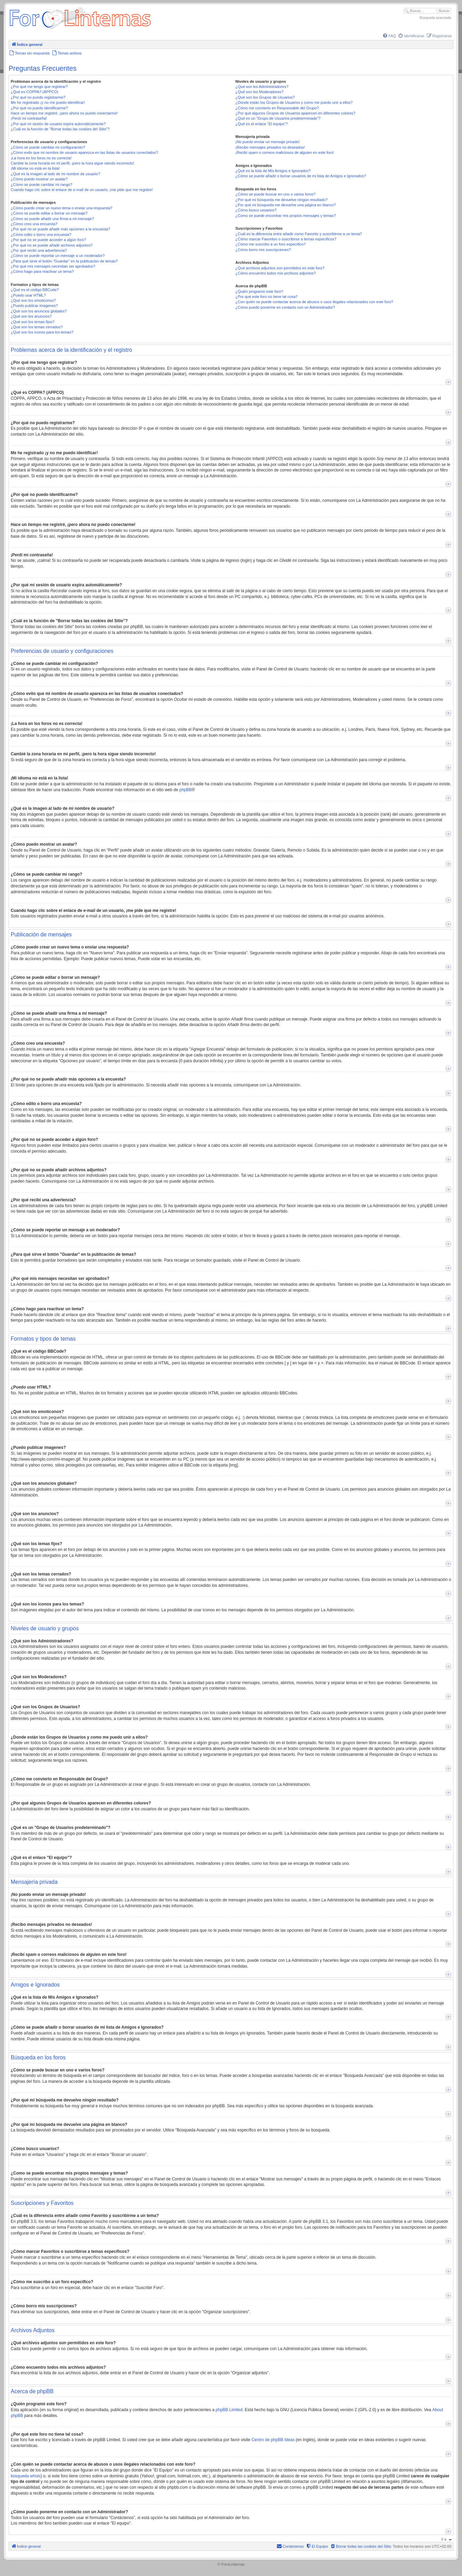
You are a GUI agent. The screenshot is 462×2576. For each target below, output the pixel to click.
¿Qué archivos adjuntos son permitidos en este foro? (279, 268)
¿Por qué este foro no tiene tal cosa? (266, 297)
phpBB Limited (228, 2409)
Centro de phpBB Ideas (272, 2439)
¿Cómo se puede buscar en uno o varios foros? (275, 194)
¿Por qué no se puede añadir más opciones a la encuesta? (60, 229)
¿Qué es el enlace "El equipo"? (261, 124)
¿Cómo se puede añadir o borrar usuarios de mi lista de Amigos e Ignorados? (300, 176)
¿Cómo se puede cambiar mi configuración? (48, 147)
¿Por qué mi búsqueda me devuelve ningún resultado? (281, 200)
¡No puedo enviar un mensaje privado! (267, 142)
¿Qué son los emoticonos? (33, 300)
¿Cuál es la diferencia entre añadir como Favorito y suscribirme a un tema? (298, 234)
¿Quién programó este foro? (259, 291)
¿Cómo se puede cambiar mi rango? (41, 184)
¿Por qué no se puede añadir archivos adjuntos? (51, 245)
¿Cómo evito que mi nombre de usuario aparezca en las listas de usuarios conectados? (84, 152)
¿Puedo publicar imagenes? (34, 306)
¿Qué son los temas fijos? (32, 322)
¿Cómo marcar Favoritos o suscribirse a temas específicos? (286, 239)
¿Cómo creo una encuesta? (34, 224)
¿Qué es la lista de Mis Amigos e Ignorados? (273, 171)
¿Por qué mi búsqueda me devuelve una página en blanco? (285, 205)
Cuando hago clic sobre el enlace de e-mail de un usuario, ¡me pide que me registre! (82, 190)
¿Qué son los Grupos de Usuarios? (265, 97)
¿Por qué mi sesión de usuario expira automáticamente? (58, 124)
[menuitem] (389, 36)
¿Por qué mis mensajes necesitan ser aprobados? (53, 266)
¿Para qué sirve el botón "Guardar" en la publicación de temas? (64, 261)
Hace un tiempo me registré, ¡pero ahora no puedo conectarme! (64, 113)
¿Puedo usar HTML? (28, 295)
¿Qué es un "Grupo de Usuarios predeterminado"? (278, 118)
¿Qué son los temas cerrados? (36, 327)
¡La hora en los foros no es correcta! (41, 158)
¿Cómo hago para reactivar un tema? (42, 271)
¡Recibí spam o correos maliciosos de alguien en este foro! (284, 152)
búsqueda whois (26, 2476)
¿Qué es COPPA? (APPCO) (34, 92)
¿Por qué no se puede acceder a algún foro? (48, 240)
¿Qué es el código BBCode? (35, 290)
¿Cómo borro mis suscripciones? (263, 250)
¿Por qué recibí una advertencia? (39, 250)
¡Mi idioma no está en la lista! (35, 168)
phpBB (185, 789)
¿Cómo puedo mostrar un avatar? (39, 179)
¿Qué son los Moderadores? (259, 92)
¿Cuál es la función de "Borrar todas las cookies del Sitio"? (60, 129)
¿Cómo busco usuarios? (256, 210)
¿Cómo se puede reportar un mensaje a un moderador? (58, 255)
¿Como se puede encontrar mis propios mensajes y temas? (285, 215)
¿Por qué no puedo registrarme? (38, 97)
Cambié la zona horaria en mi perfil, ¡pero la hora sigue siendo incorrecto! (72, 163)
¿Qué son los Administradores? (261, 86)
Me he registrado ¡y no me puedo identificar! (48, 102)
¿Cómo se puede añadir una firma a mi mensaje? (52, 219)
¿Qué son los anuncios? (31, 316)
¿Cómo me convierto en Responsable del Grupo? (277, 108)
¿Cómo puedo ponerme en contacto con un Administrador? (285, 307)
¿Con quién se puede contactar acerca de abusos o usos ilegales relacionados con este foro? (314, 302)
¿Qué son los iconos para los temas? (42, 332)
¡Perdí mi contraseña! (29, 118)
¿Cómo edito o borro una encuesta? (41, 234)
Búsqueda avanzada (435, 18)
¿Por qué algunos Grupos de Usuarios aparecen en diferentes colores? (295, 113)
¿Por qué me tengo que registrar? (39, 86)
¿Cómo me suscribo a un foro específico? (270, 244)
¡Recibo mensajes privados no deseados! (270, 147)
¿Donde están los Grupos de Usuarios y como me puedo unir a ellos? (294, 102)
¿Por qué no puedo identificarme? (39, 108)
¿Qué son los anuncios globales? (39, 311)
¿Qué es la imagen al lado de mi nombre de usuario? (55, 174)
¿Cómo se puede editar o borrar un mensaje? (49, 213)
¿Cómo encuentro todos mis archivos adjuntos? (275, 273)
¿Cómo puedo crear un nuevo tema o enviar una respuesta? (61, 208)
